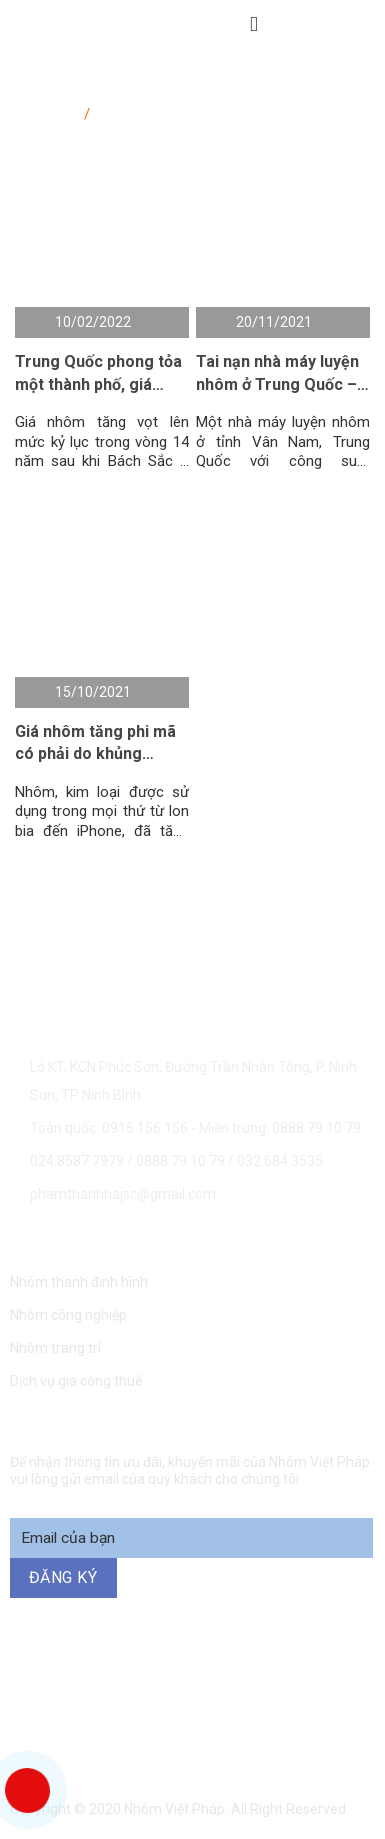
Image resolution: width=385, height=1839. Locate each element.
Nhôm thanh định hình (79, 1282)
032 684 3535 (280, 1161)
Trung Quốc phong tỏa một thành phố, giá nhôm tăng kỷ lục (98, 374)
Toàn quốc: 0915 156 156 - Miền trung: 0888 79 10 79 (195, 1128)
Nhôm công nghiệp (68, 1315)
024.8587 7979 (77, 1161)
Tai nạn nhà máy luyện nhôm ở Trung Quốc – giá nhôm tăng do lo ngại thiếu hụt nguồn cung (277, 374)
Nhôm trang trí (55, 1348)
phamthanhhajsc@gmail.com (123, 1194)
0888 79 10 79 (182, 1161)
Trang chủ (47, 110)
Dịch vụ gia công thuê (76, 1381)
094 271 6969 (193, 1731)
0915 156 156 (195, 1680)
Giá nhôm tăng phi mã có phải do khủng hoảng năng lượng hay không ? (97, 744)
